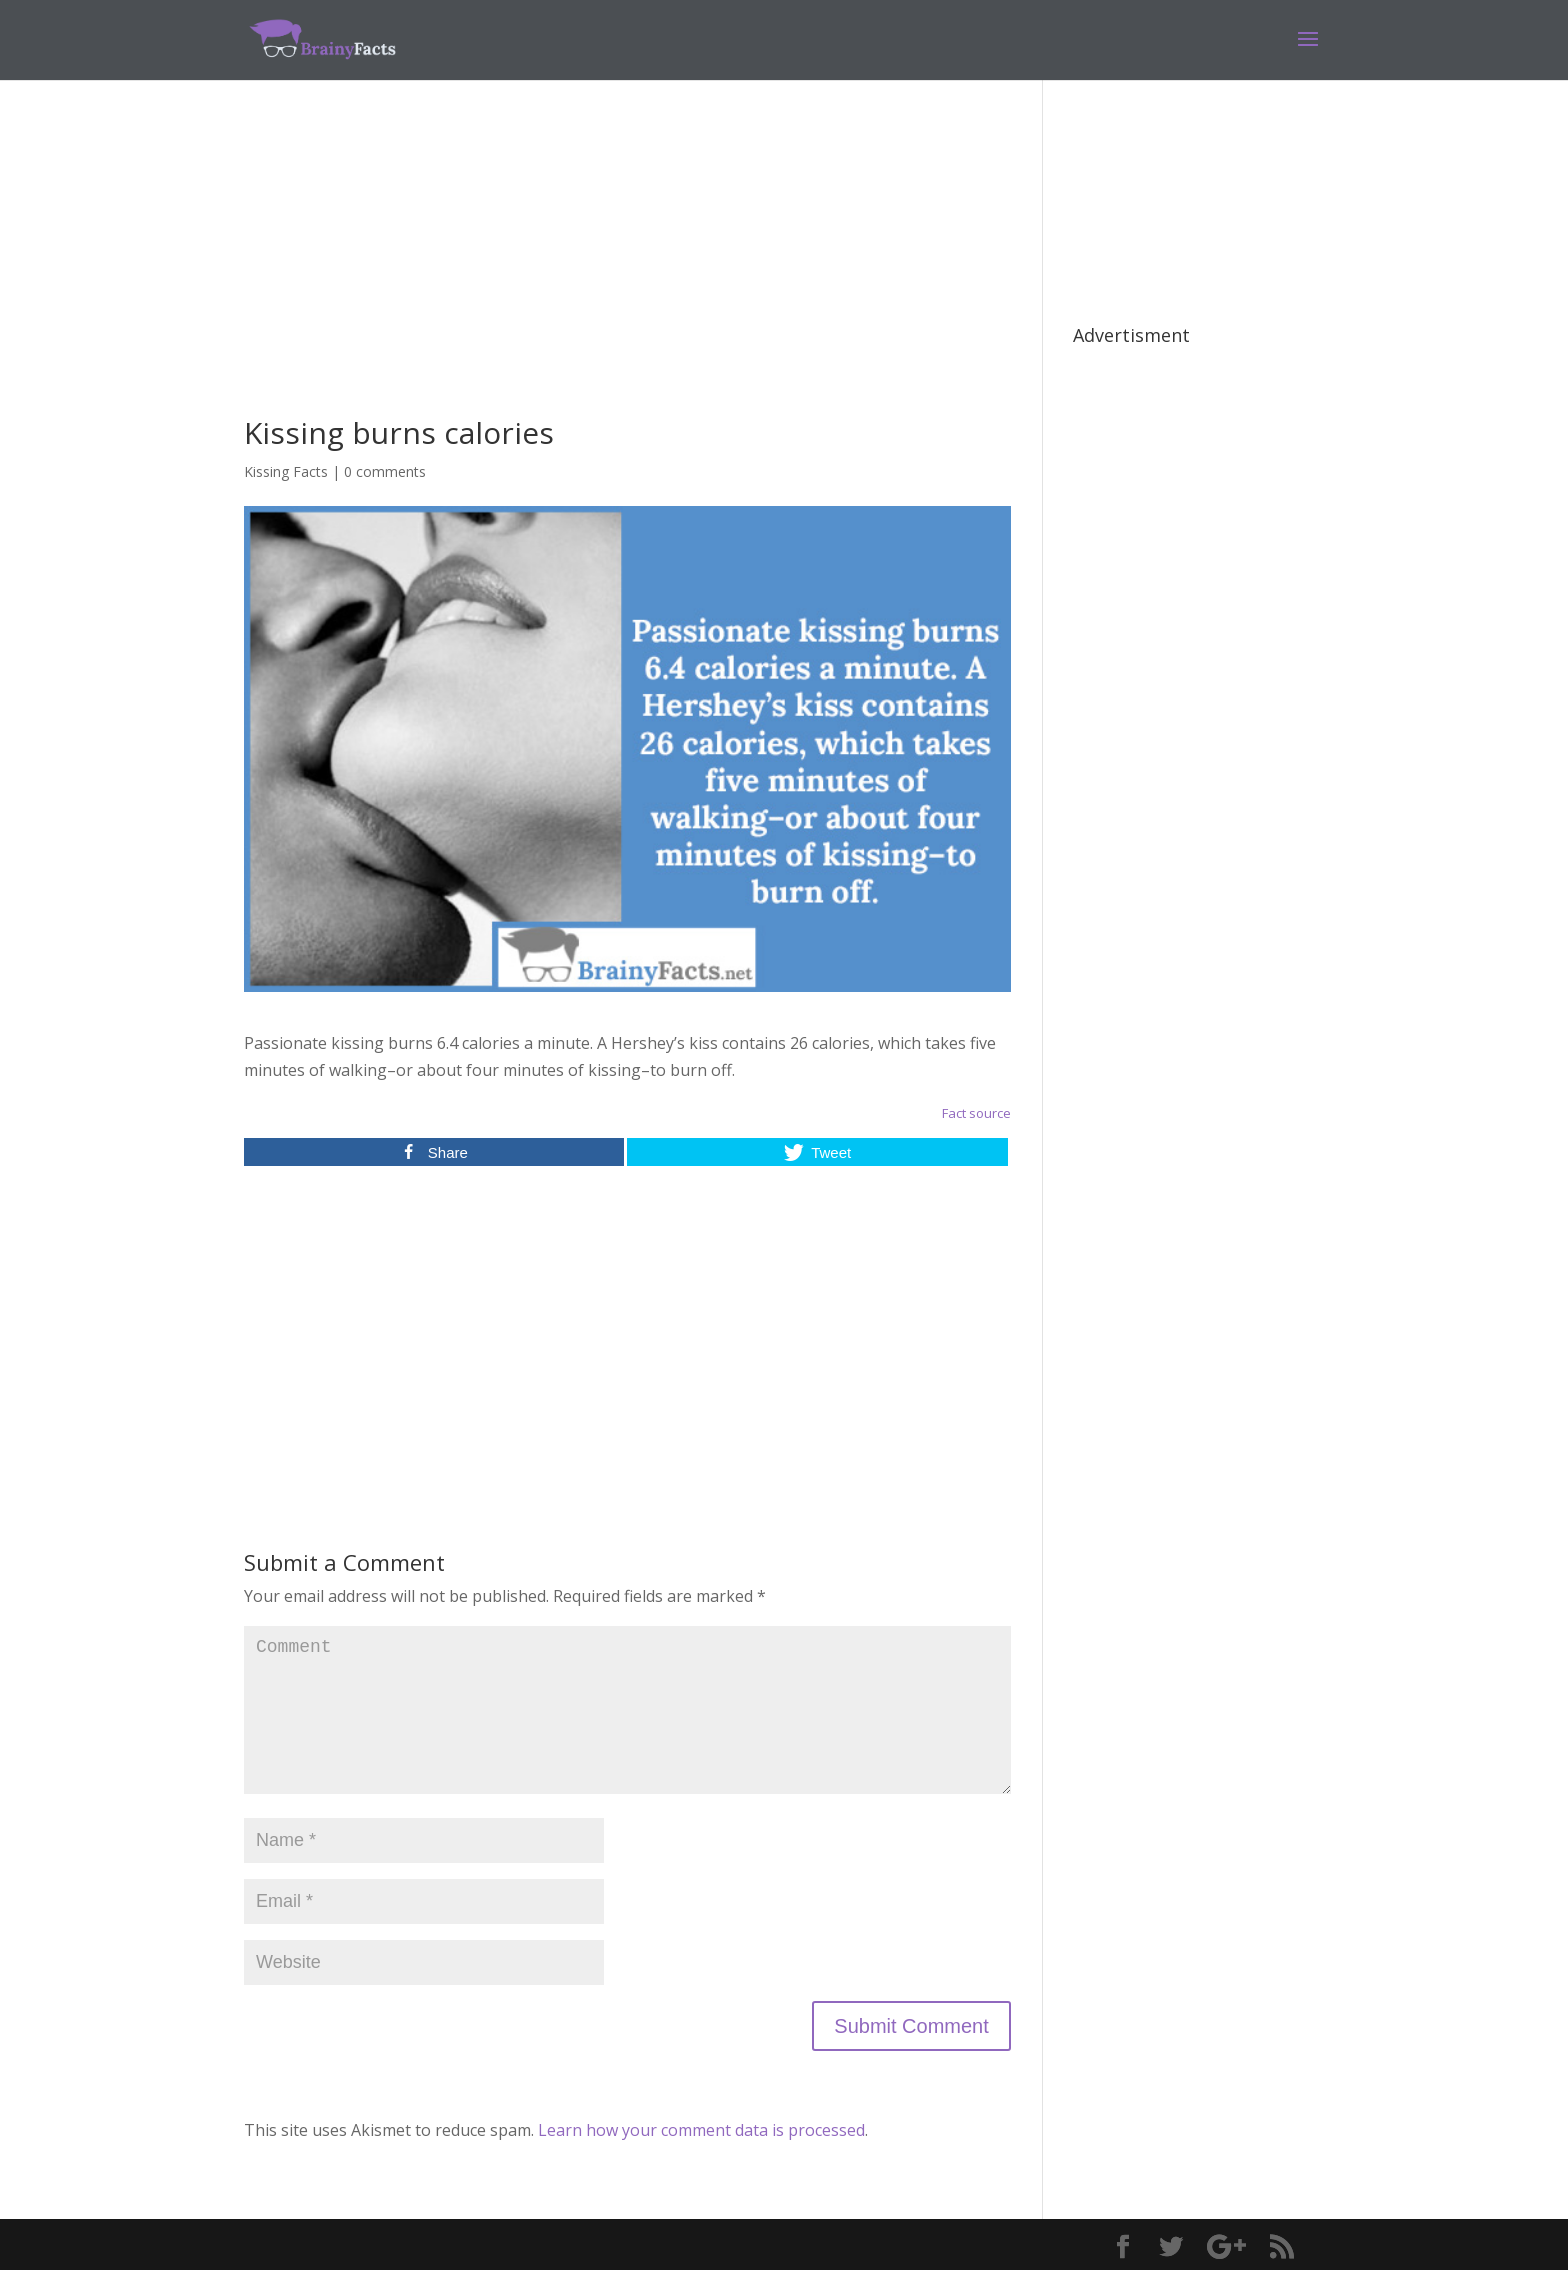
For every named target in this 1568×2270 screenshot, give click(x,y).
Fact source (976, 1113)
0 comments (385, 471)
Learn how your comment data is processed (701, 2130)
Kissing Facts (286, 471)
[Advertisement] (627, 278)
